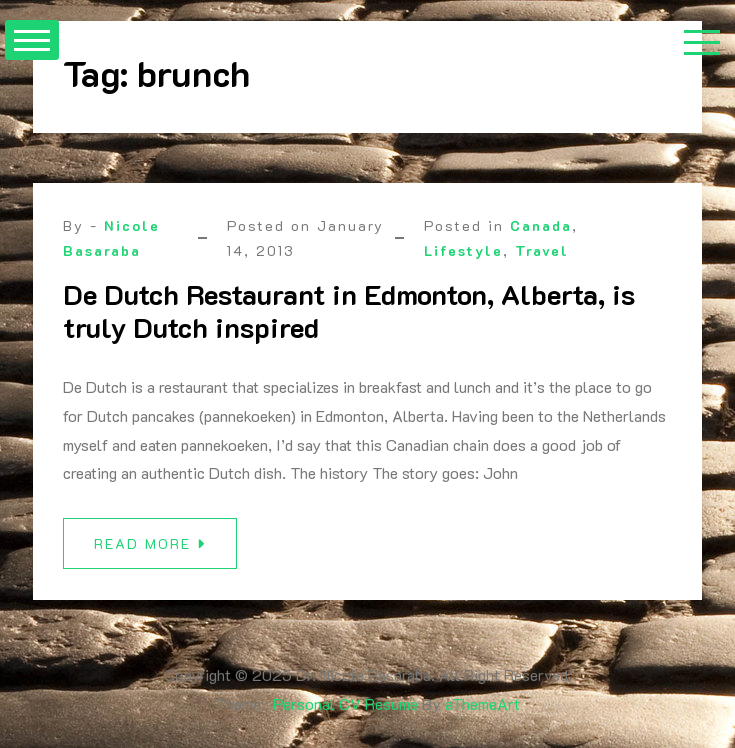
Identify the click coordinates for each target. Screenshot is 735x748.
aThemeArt (482, 703)
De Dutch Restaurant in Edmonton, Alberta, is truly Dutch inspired (349, 311)
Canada (541, 225)
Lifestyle (463, 250)
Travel (542, 250)
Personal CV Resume (345, 703)
